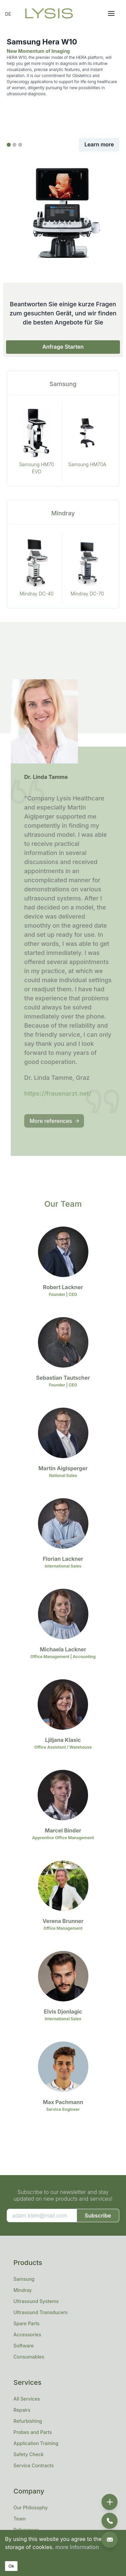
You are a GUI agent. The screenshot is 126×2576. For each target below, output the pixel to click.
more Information (77, 2547)
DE (8, 14)
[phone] (109, 2521)
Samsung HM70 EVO (36, 467)
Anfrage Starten (63, 346)
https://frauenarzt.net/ (57, 1093)
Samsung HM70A (87, 464)
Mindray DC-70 (87, 593)
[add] (109, 2502)
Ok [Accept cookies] (11, 2566)
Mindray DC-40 (37, 593)
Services (27, 2382)
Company (28, 2491)
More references (55, 1121)
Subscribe (98, 2215)
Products (27, 2263)
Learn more (99, 144)
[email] (109, 2540)
